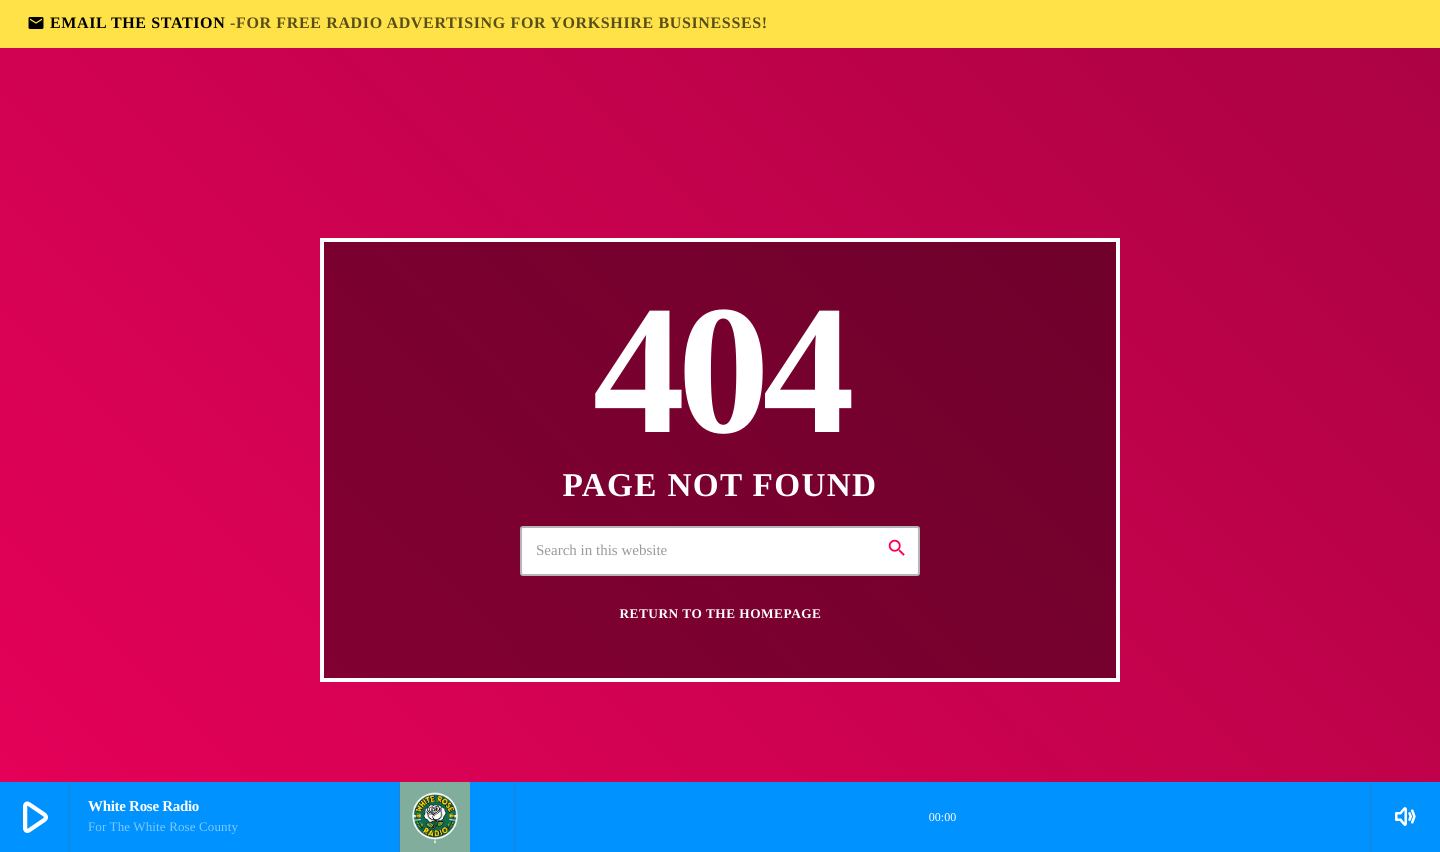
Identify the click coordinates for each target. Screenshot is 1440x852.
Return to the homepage (721, 613)
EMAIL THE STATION (397, 23)
